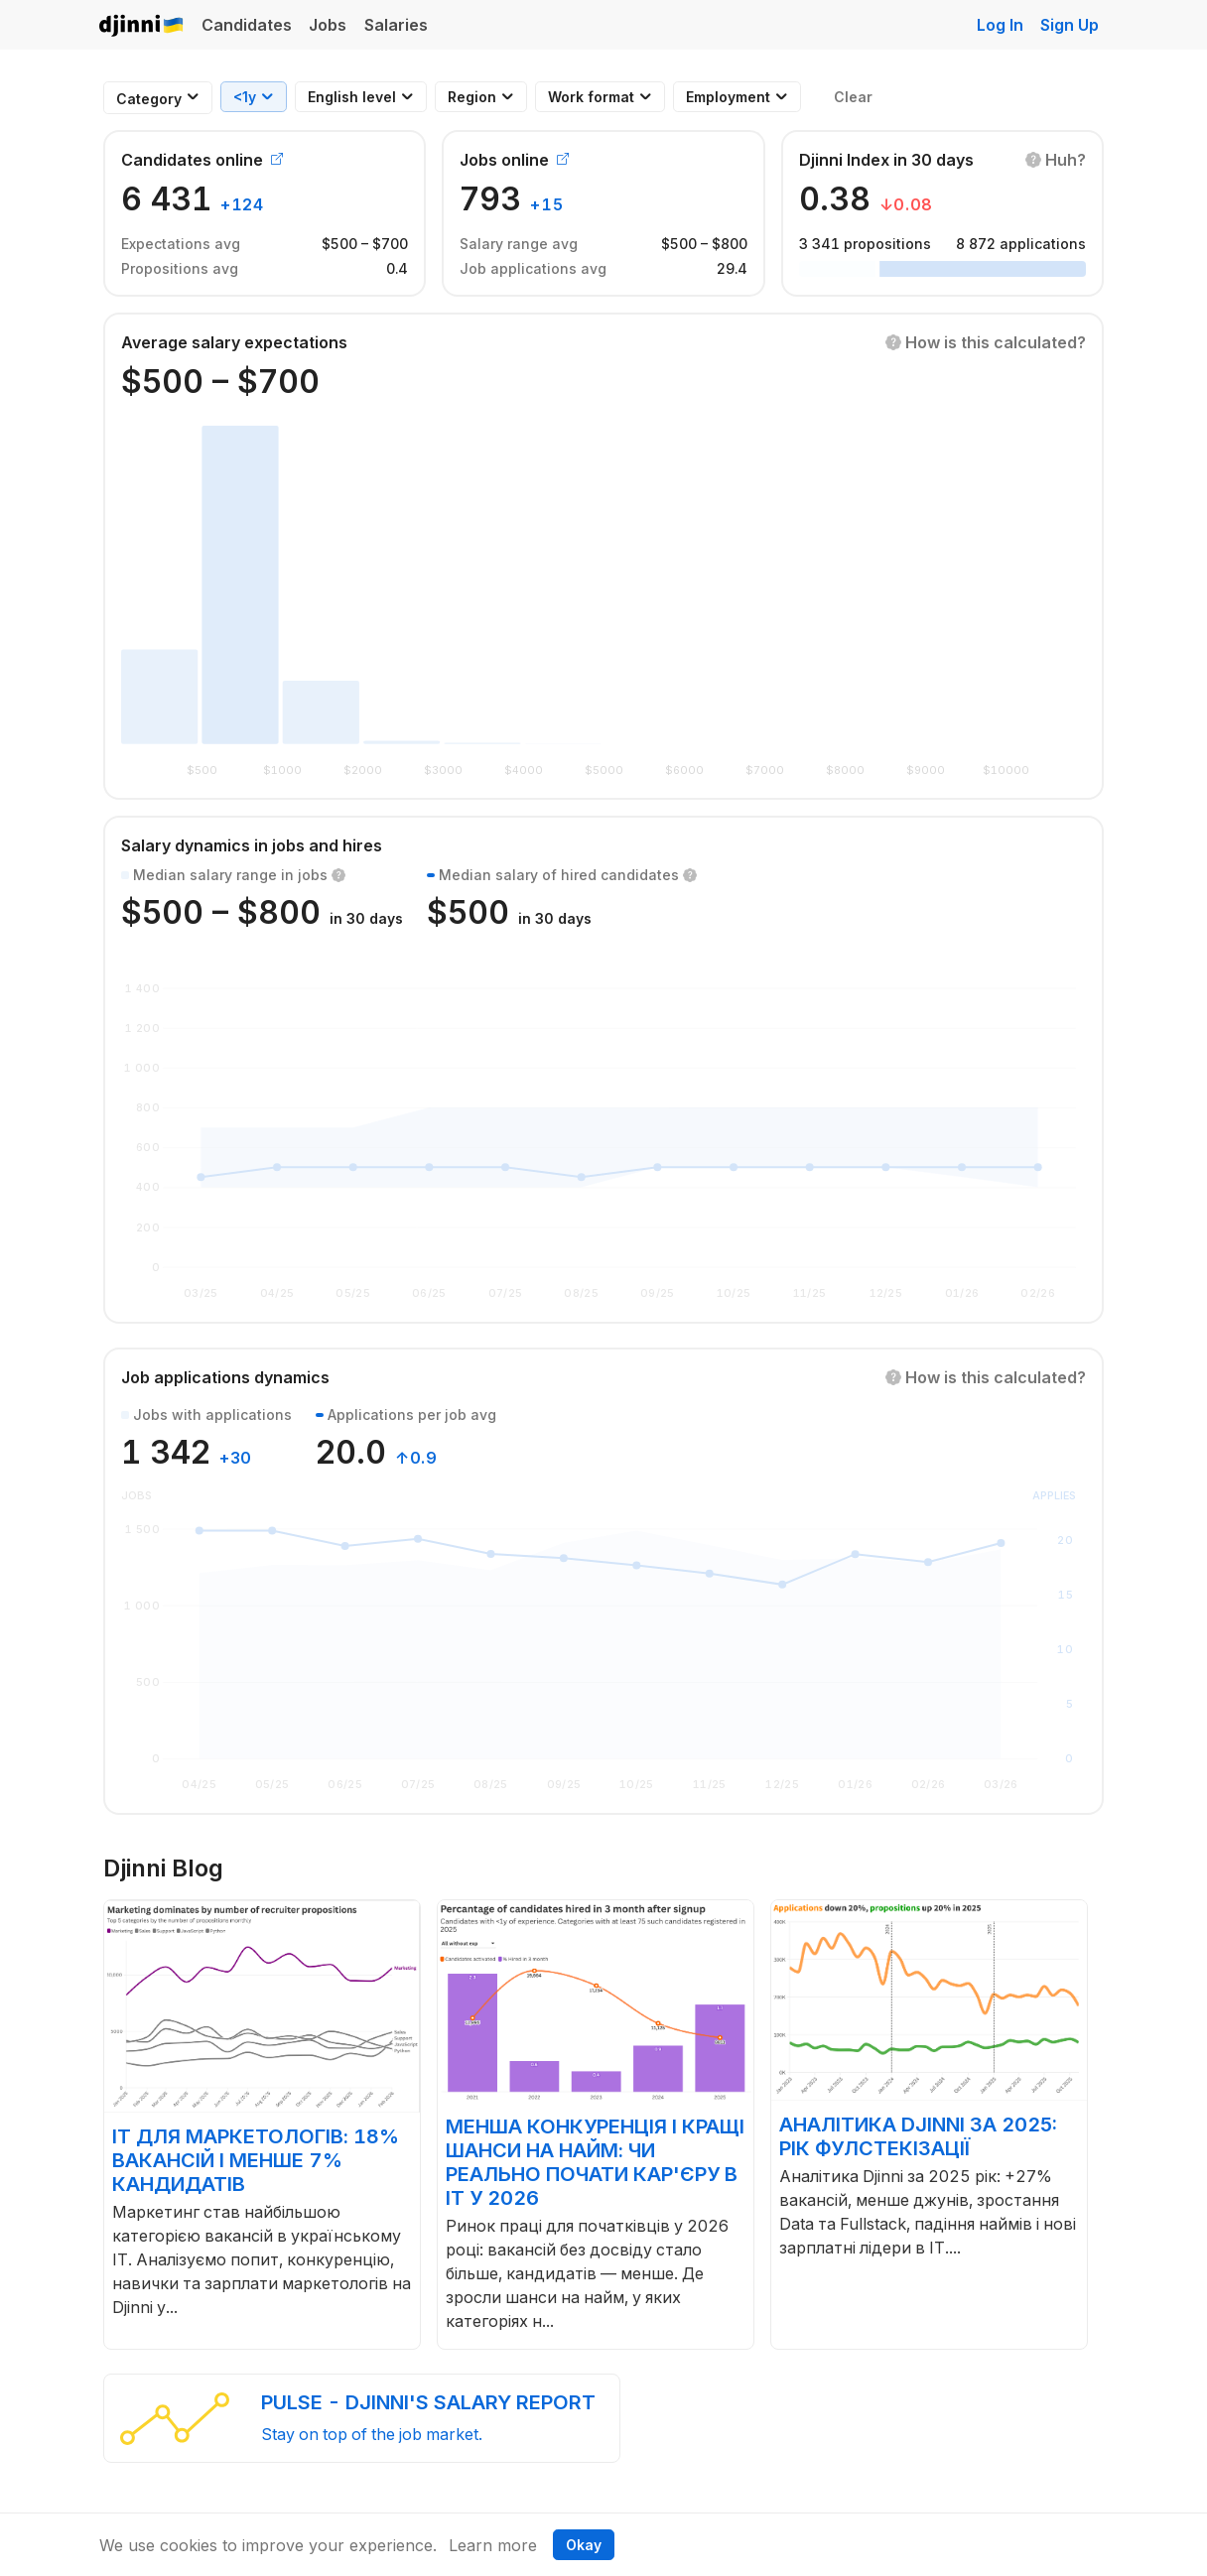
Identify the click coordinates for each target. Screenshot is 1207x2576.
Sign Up (1069, 25)
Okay (584, 2544)
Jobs (327, 25)
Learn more (493, 2545)
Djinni (142, 26)
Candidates (246, 25)
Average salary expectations (234, 342)
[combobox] (149, 98)
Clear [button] (853, 96)
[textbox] (149, 98)
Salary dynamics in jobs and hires (251, 845)
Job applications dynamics (225, 1377)
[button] (1055, 160)
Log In (1000, 25)
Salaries (396, 25)
